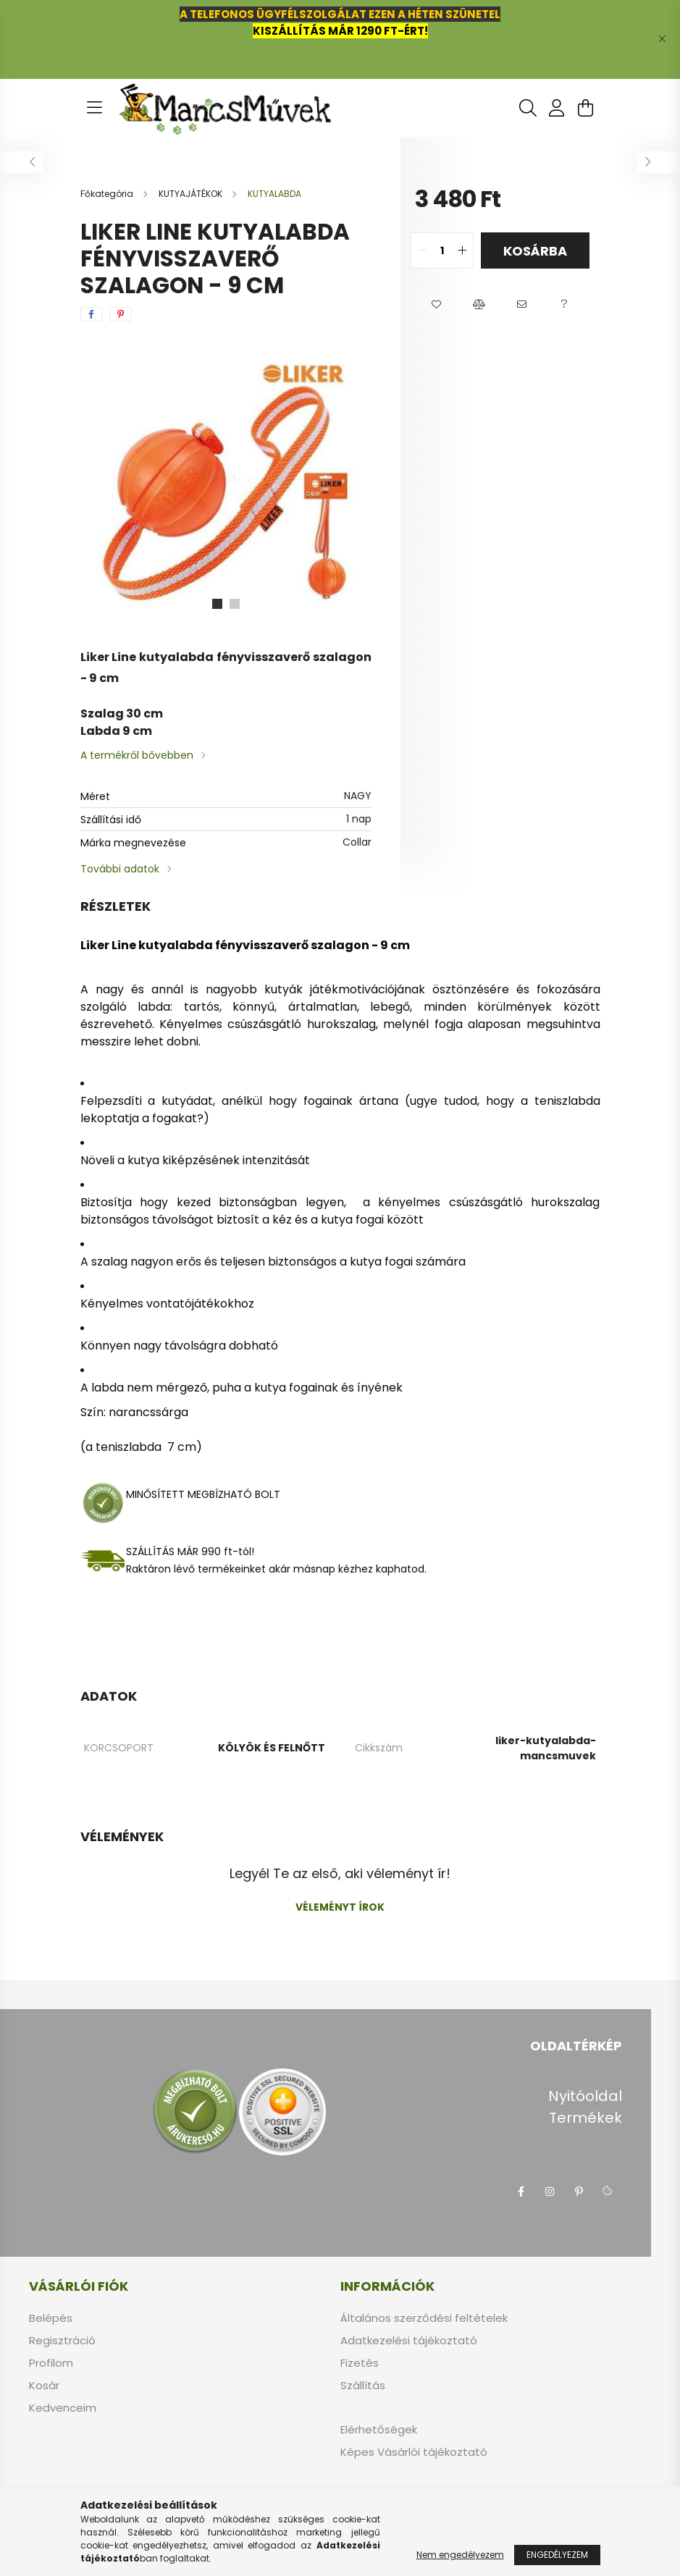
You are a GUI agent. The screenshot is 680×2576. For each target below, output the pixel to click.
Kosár (44, 2385)
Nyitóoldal (585, 2096)
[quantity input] (442, 250)
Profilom (51, 2363)
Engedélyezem (557, 2554)
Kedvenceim (62, 2408)
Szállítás (362, 2385)
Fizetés (359, 2363)
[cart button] (585, 107)
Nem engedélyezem (460, 2554)
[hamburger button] (94, 107)
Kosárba (535, 251)
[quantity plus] (462, 250)
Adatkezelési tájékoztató (408, 2340)
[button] (436, 304)
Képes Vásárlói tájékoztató (413, 2452)
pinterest (578, 2191)
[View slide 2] (235, 604)
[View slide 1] (217, 604)
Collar (357, 842)
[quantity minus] (422, 250)
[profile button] (556, 107)
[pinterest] (120, 314)
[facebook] (91, 314)
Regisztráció (62, 2340)
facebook (520, 2191)
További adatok (119, 869)
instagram (549, 2191)
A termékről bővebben (136, 755)
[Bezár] (662, 39)
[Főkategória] (107, 194)
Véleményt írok (340, 1907)
